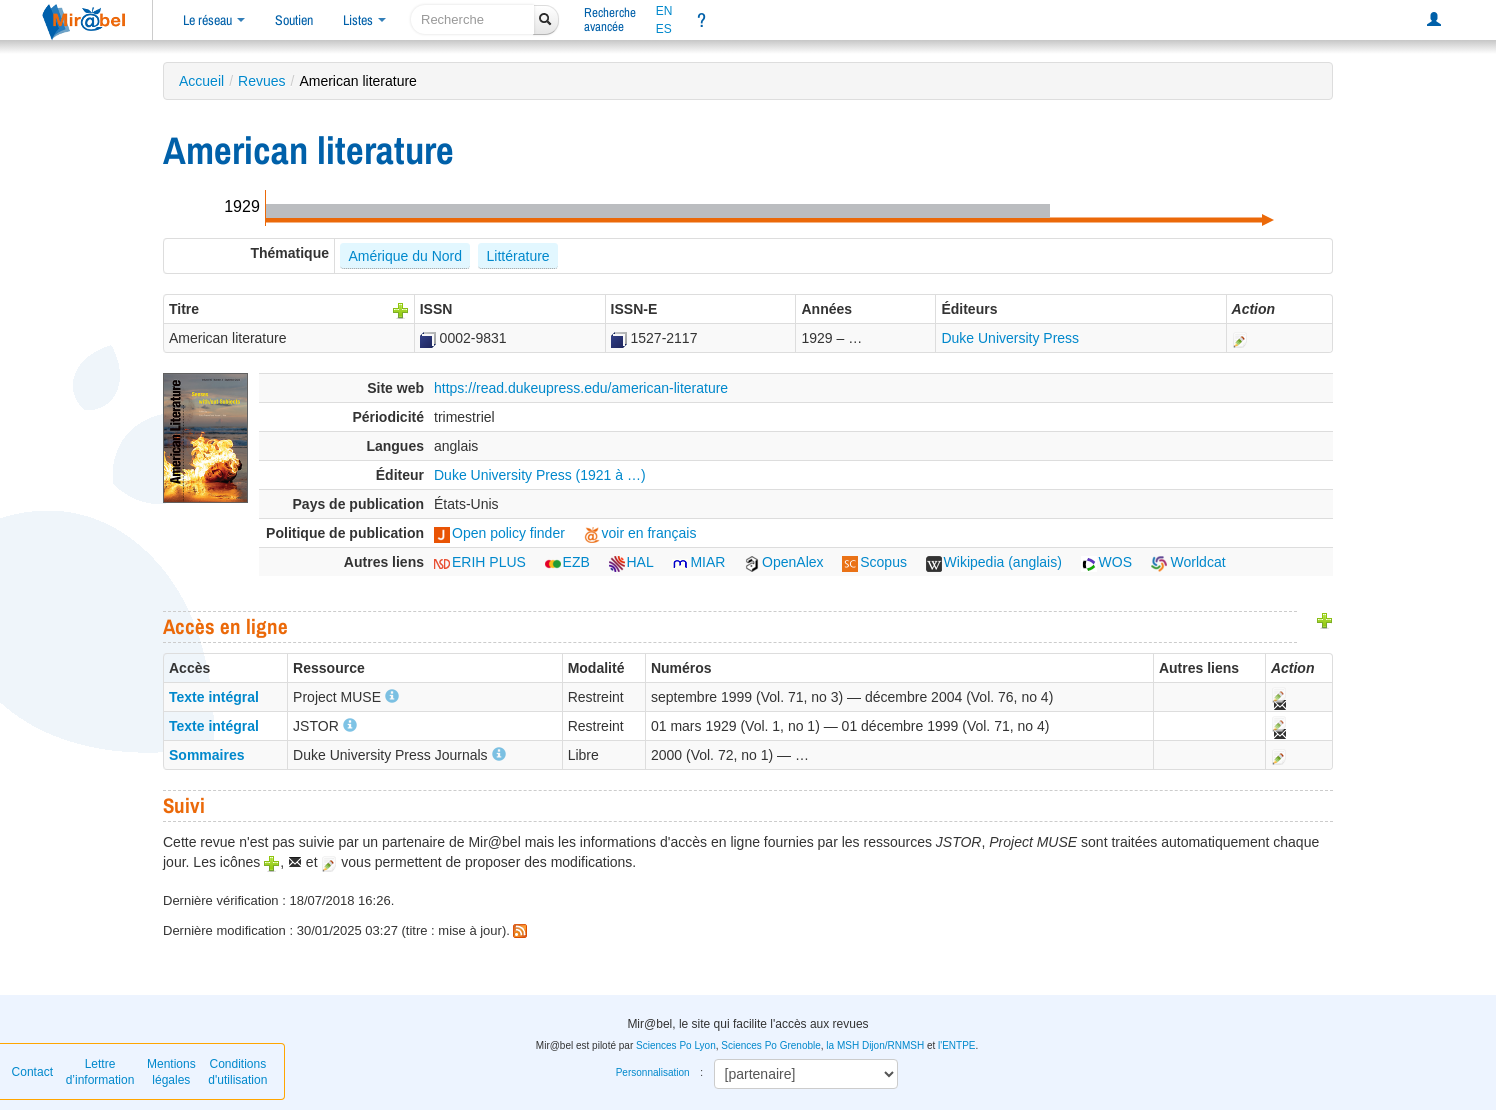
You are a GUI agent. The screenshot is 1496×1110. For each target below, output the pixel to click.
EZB (567, 562)
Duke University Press (1010, 338)
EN (664, 11)
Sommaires (206, 755)
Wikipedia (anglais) (994, 562)
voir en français (640, 533)
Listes (364, 20)
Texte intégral (214, 697)
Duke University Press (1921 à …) (540, 475)
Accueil (201, 81)
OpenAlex (783, 562)
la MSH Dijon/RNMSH (875, 1045)
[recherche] (472, 19)
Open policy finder (499, 533)
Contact (32, 1072)
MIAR (698, 562)
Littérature (518, 256)
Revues (261, 81)
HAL (631, 562)
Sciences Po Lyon (676, 1045)
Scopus (874, 562)
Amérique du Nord (405, 256)
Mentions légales (171, 1072)
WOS (1106, 562)
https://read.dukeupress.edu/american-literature (581, 388)
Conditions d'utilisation (237, 1072)
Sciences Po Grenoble (771, 1045)
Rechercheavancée (610, 19)
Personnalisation (653, 1072)
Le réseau (214, 20)
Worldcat (1188, 562)
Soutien (294, 20)
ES (664, 29)
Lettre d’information (100, 1072)
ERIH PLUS (480, 562)
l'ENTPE (956, 1045)
